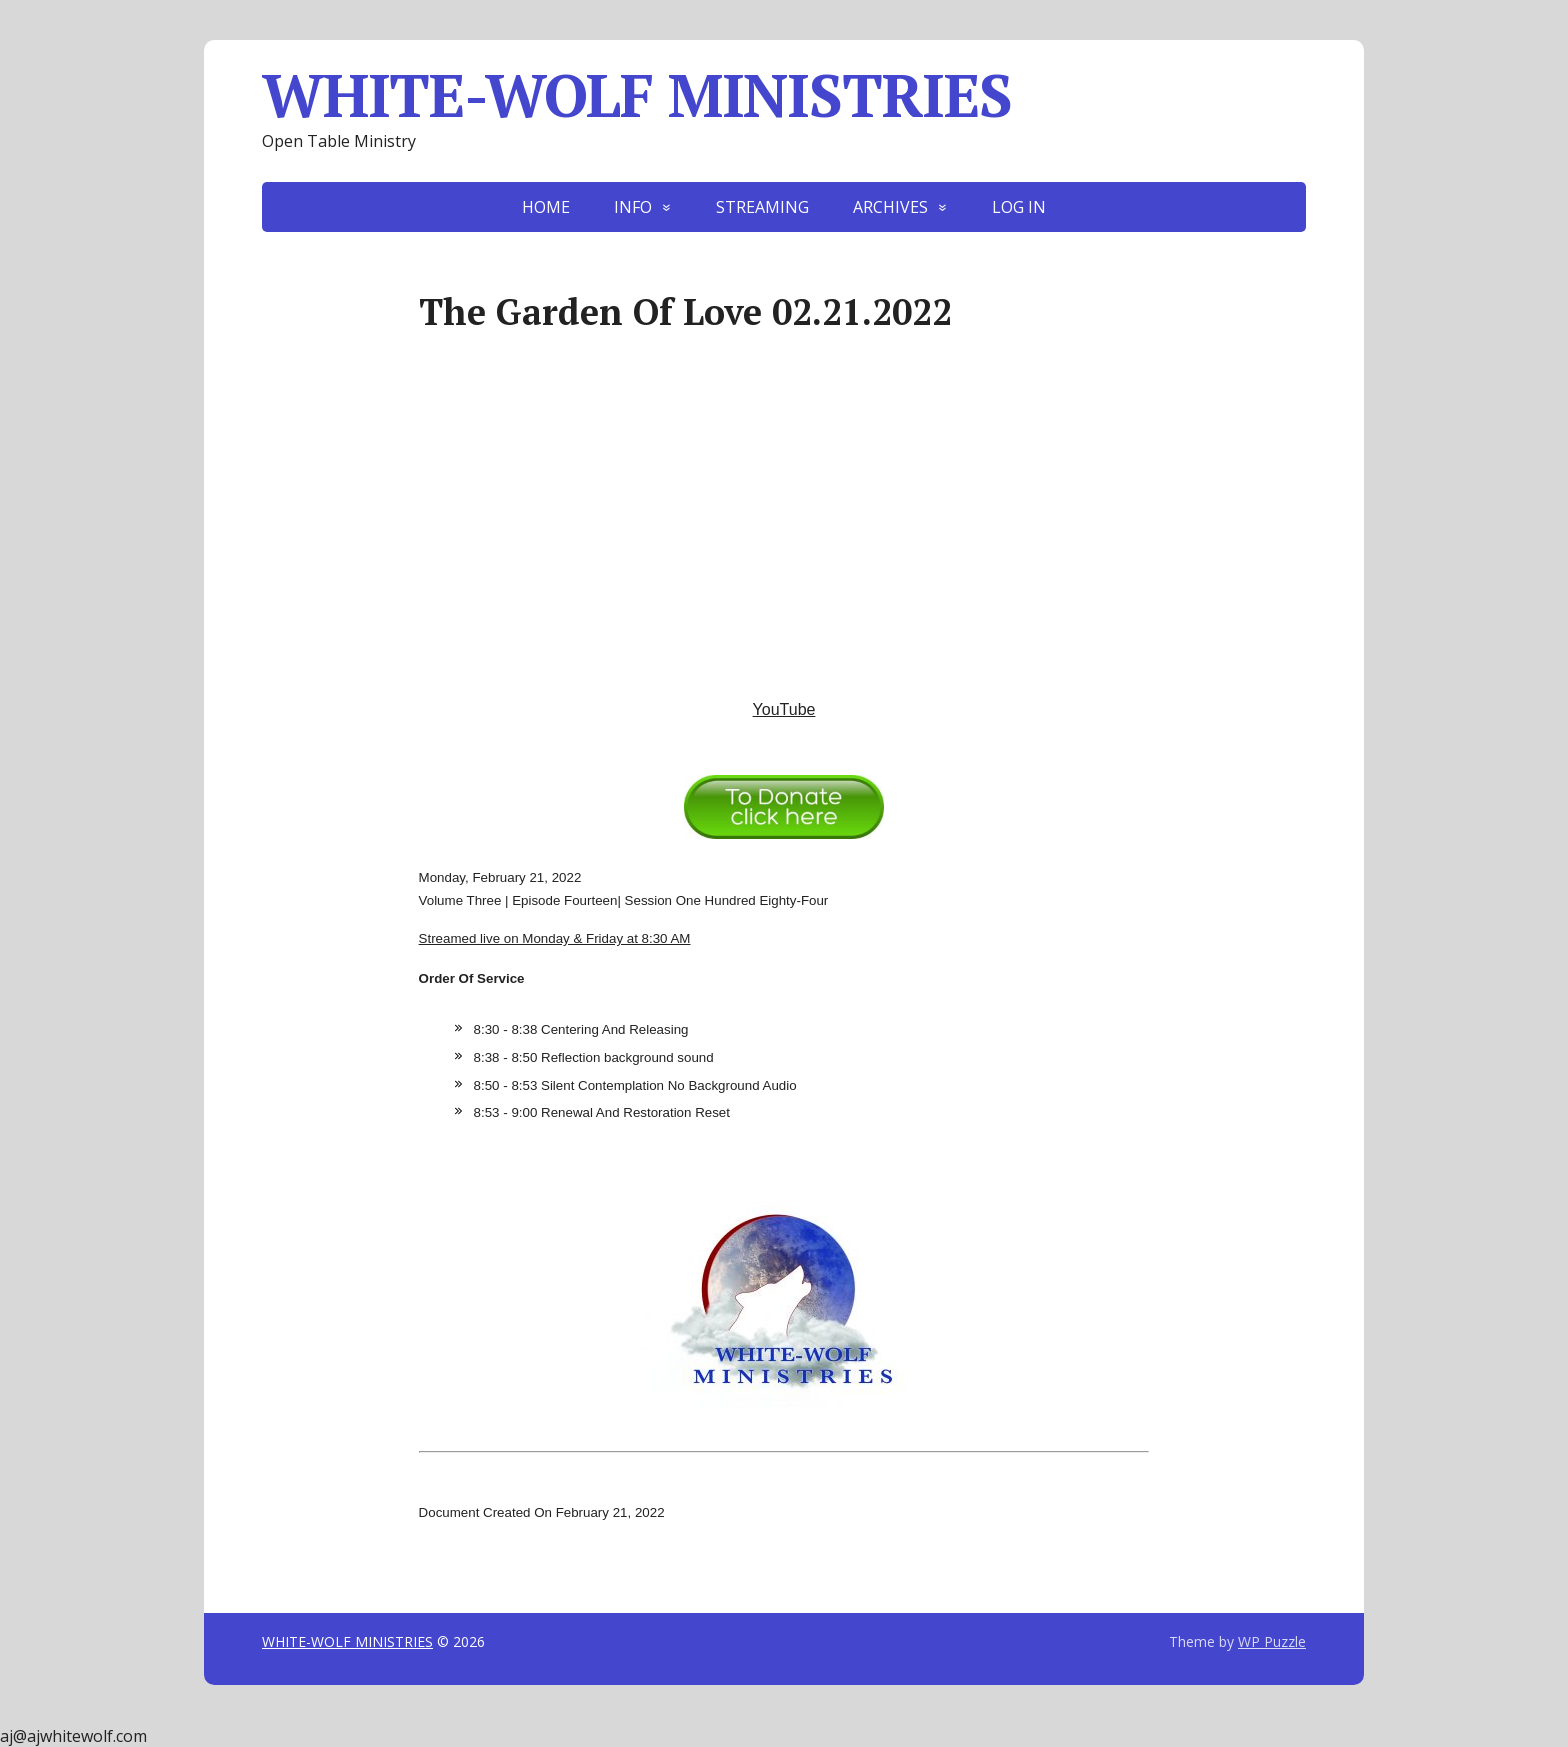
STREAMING (762, 207)
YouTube (784, 709)
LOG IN (1019, 207)
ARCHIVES (890, 207)
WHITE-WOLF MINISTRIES (637, 95)
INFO (633, 207)
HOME (546, 207)
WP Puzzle (1272, 1641)
